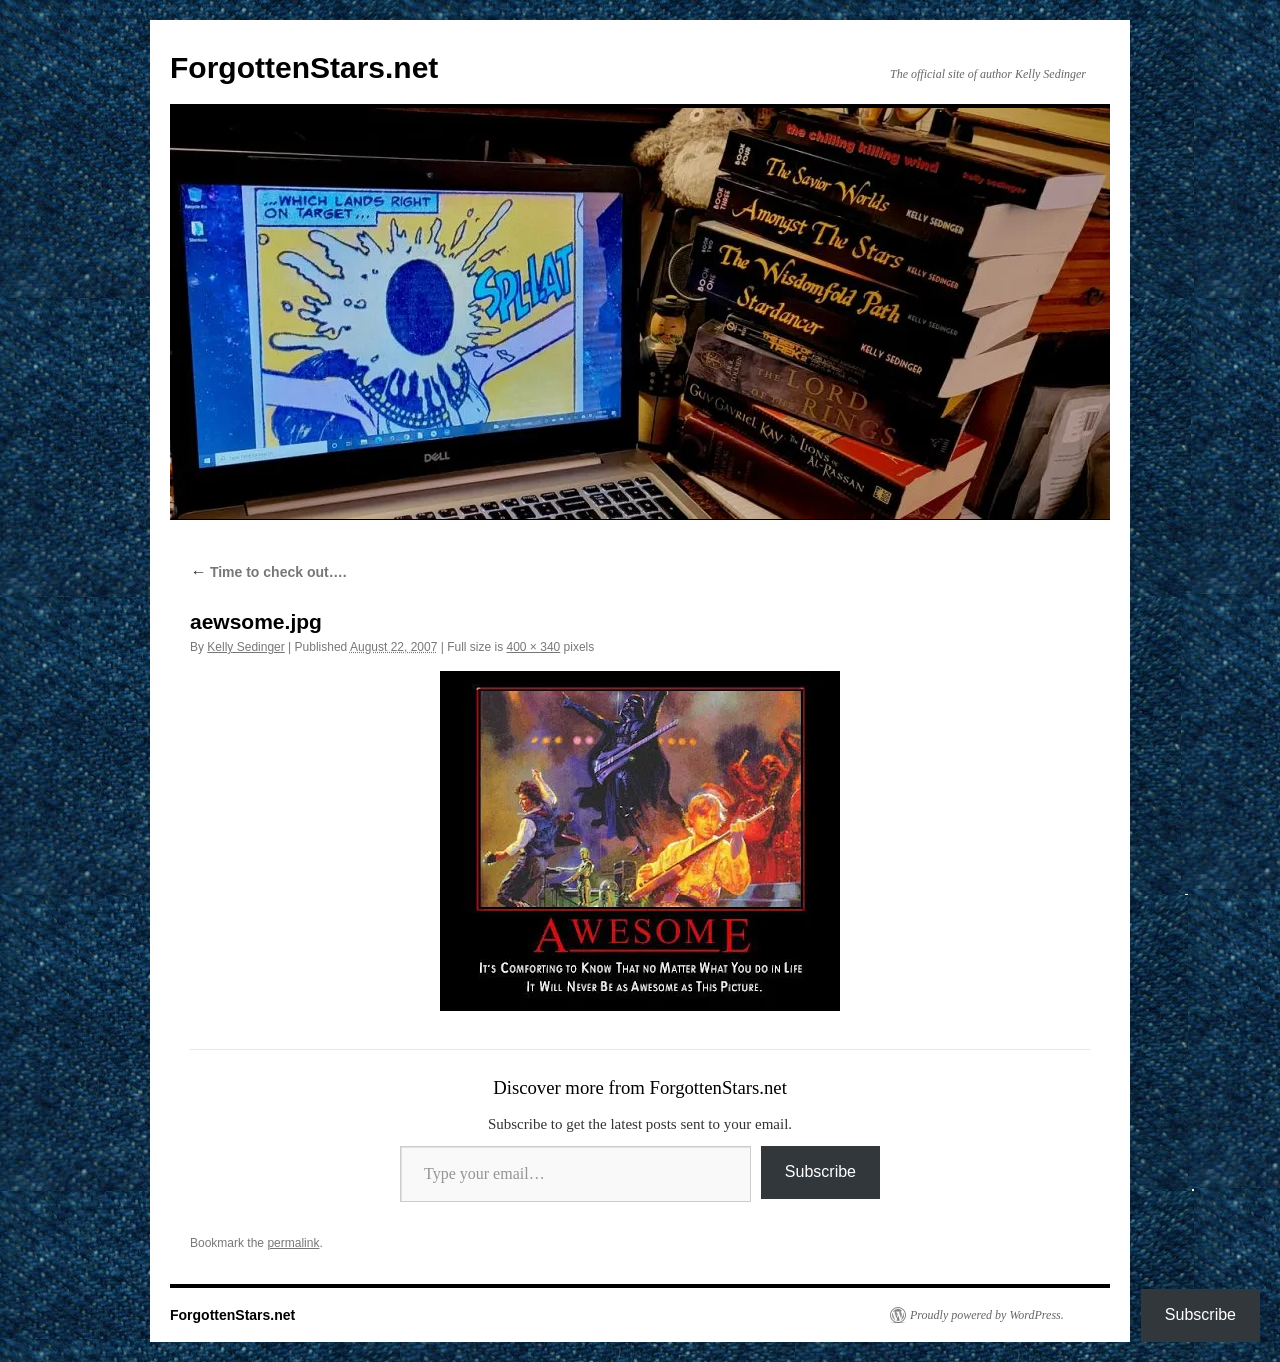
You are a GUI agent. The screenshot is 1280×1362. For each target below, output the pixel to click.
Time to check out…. (268, 572)
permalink (293, 1243)
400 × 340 (534, 647)
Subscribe (820, 1171)
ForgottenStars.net (304, 67)
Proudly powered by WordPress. (987, 1315)
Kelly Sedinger (245, 647)
